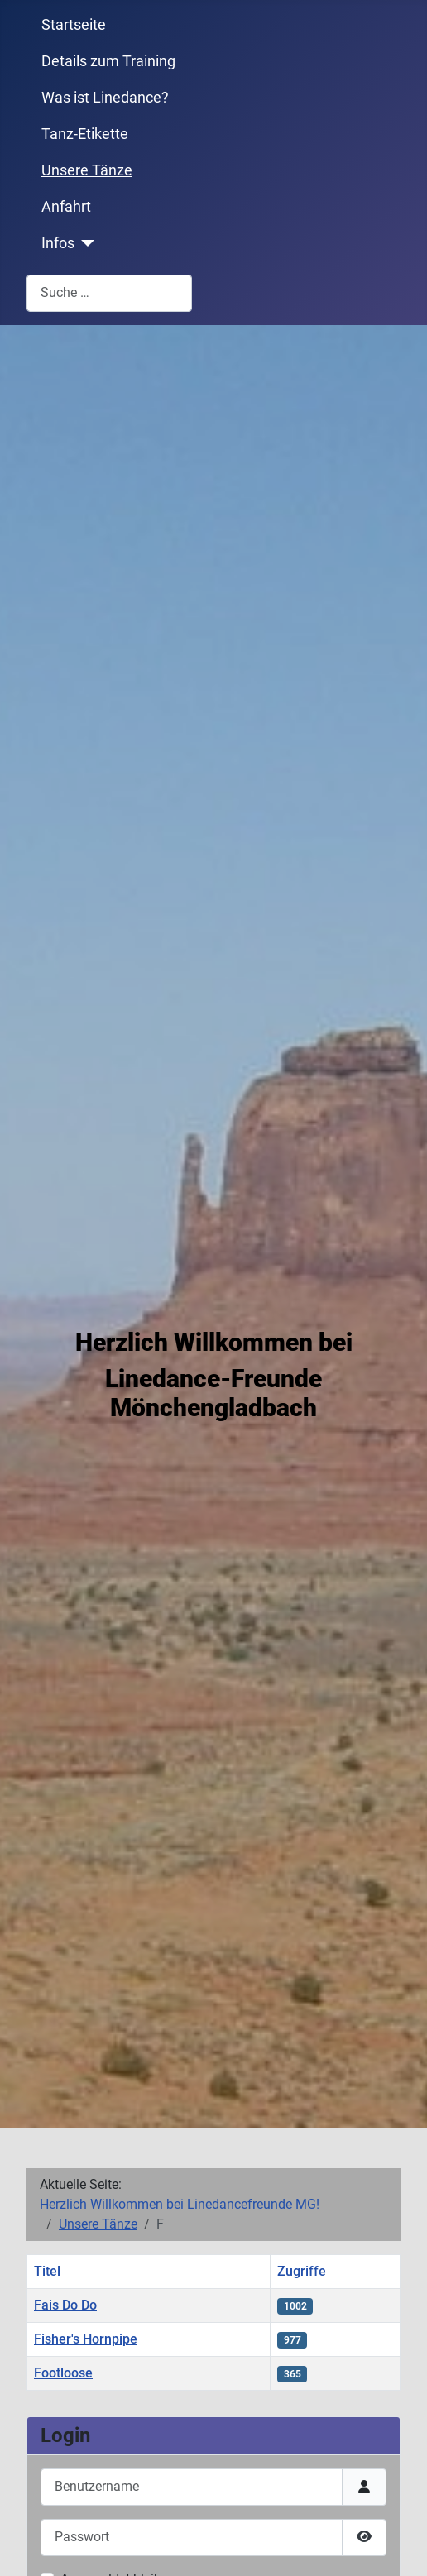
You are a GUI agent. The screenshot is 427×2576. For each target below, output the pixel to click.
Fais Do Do (65, 2305)
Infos (57, 243)
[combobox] (109, 293)
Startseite (73, 25)
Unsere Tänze (86, 170)
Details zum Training (108, 61)
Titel (47, 2271)
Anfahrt (66, 207)
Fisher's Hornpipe (85, 2339)
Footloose (63, 2373)
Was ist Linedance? (105, 97)
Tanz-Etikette (84, 134)
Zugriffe (301, 2271)
